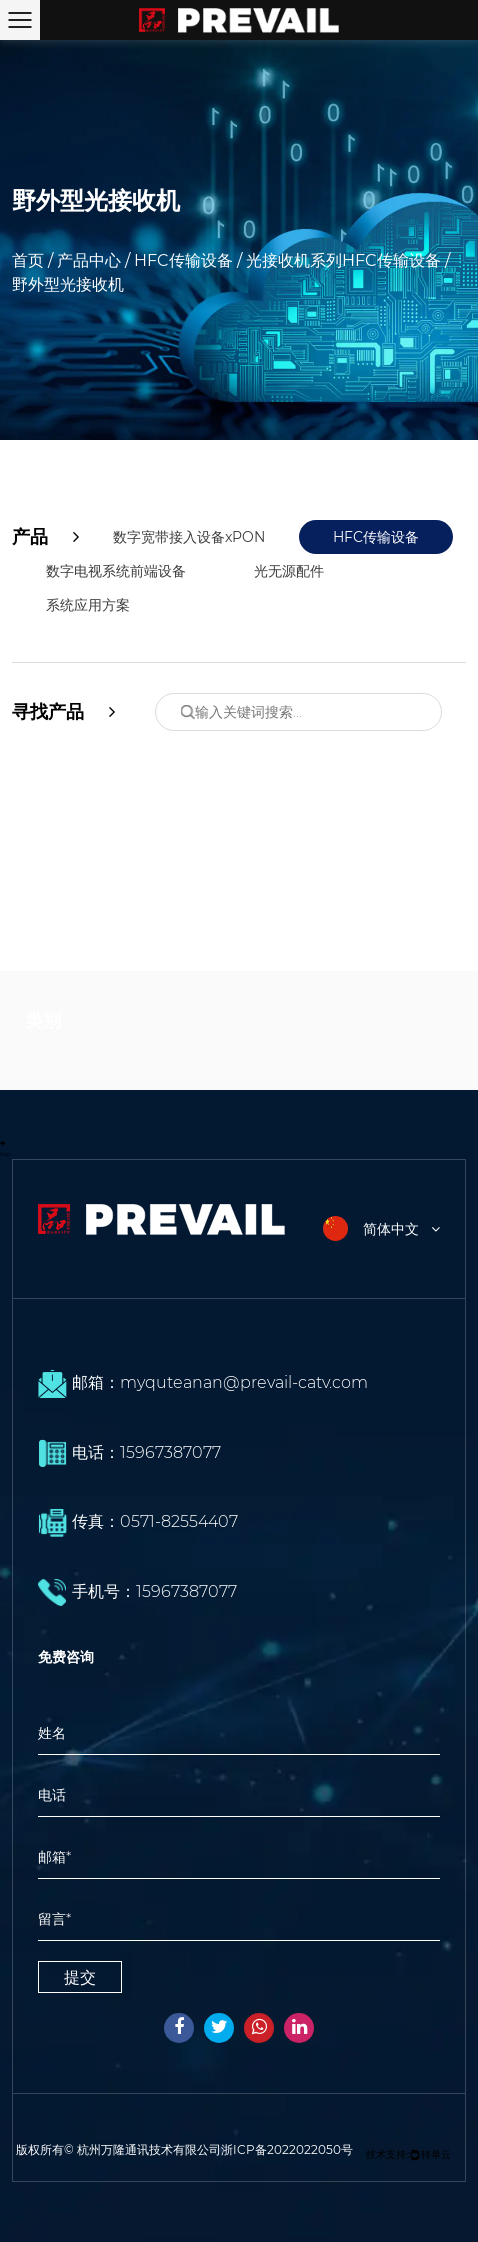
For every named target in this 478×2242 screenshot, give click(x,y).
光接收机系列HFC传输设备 (343, 260)
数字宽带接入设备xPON (189, 537)
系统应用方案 (88, 605)
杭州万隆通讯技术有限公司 (149, 2149)
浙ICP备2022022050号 (287, 2149)
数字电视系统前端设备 (116, 571)
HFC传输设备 (183, 260)
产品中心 (89, 260)
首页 (28, 260)
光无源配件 (289, 571)
